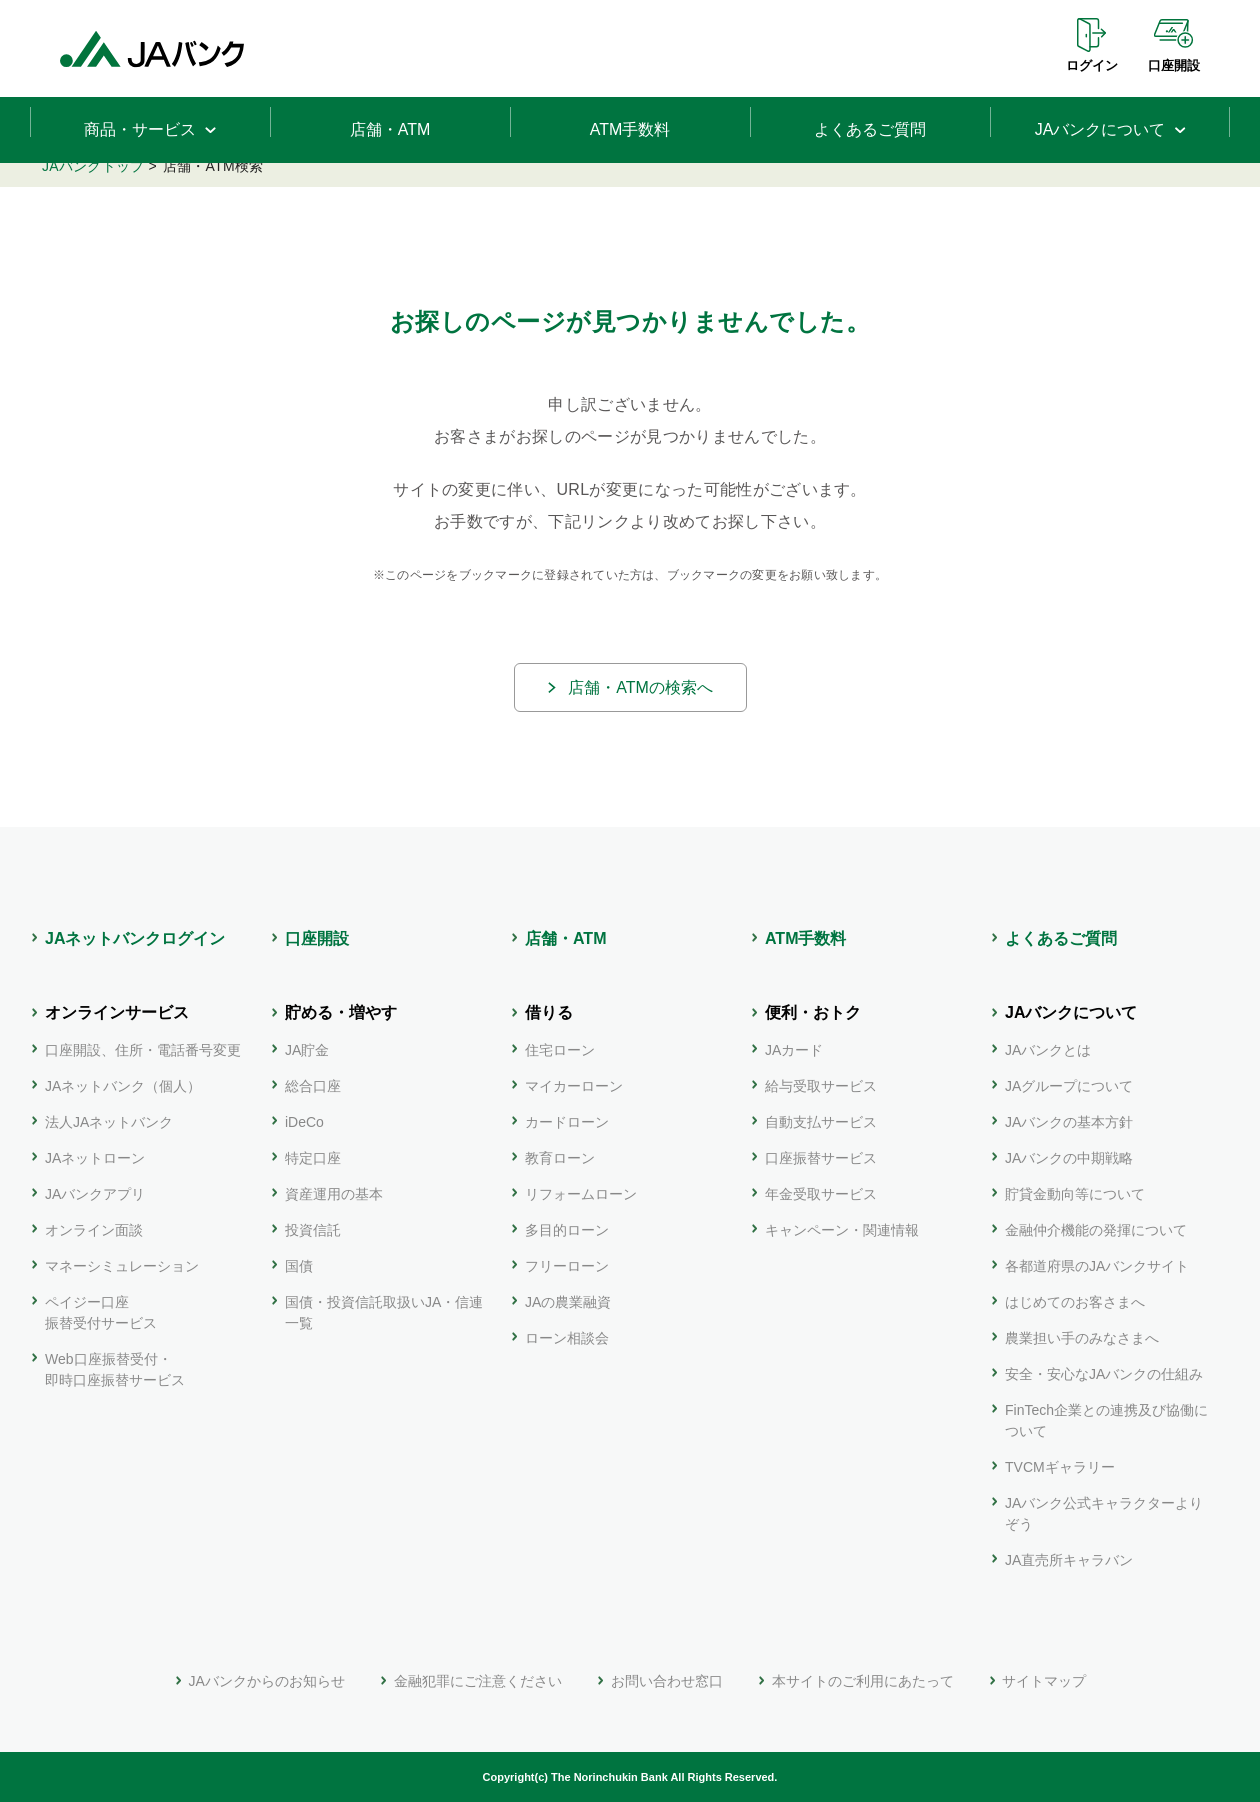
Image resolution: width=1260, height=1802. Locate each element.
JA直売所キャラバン (1069, 1560)
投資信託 (313, 1230)
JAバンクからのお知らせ (267, 1681)
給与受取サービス (821, 1086)
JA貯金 (307, 1050)
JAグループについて (1069, 1086)
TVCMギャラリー (1060, 1467)
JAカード (794, 1050)
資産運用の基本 (334, 1194)
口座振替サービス (821, 1158)
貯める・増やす (341, 1012)
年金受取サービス (821, 1194)
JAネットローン (95, 1158)
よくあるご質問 (1061, 938)
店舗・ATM (565, 938)
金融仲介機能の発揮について (1096, 1230)
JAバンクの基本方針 (1069, 1122)
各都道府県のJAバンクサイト (1097, 1266)
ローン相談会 (567, 1338)
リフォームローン (581, 1194)
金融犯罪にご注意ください (478, 1681)
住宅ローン (560, 1050)
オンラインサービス (117, 1012)
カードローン (567, 1122)
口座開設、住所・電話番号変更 (143, 1050)
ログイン (1092, 65)
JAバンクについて (1071, 1012)
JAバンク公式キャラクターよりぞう (1104, 1513)
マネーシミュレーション (122, 1266)
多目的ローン (567, 1230)
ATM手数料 (805, 938)
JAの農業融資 (568, 1302)
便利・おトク (813, 1012)
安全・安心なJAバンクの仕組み (1104, 1374)
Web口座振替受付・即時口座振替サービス (115, 1369)
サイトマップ (1044, 1681)
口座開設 (1174, 65)
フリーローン (567, 1266)
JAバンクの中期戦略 (1069, 1158)
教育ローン (560, 1158)
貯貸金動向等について (1075, 1194)
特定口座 (313, 1158)
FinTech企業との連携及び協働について (1106, 1420)
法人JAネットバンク (109, 1122)
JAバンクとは (1048, 1050)
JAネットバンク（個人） (123, 1086)
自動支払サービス (821, 1122)
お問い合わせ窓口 (667, 1681)
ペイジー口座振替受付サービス (101, 1312)
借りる (549, 1012)
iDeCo (304, 1122)
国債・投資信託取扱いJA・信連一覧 (384, 1312)
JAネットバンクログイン (135, 938)
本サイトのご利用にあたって (863, 1681)
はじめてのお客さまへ (1075, 1302)
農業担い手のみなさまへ (1082, 1338)
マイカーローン (574, 1086)
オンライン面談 (94, 1230)
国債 (299, 1266)
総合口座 (313, 1086)
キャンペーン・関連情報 (842, 1230)
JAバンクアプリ (95, 1194)
